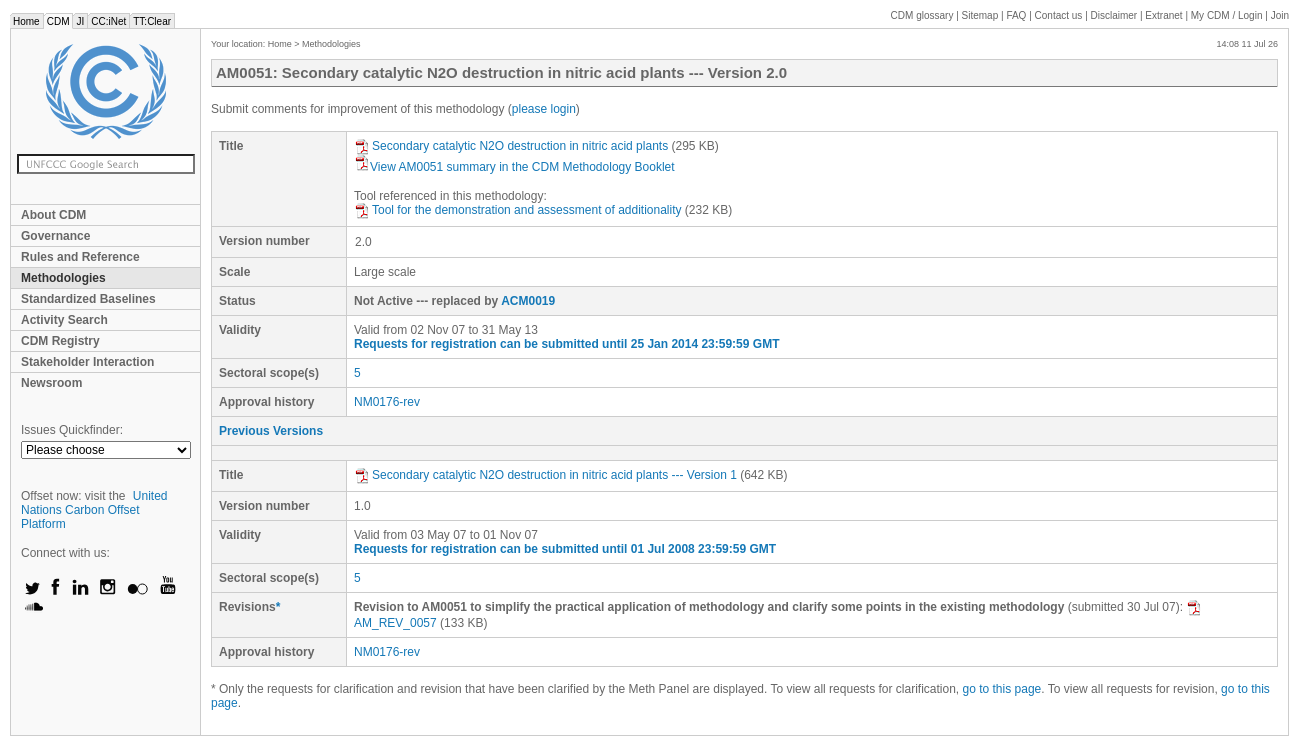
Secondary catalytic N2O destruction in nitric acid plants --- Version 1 (545, 475)
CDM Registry (60, 341)
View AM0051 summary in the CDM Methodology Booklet (514, 167)
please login (544, 109)
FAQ (1016, 15)
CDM (58, 21)
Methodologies (63, 278)
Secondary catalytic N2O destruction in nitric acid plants (511, 146)
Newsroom (51, 383)
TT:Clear (152, 21)
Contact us (1059, 15)
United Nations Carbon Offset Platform (94, 510)
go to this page (1002, 689)
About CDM (53, 215)
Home (26, 21)
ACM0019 (528, 301)
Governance (55, 236)
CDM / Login (1228, 15)
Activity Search (64, 320)
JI (80, 21)
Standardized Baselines (88, 299)
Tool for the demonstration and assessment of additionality (518, 210)
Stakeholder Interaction (87, 362)
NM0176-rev (387, 402)
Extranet (1163, 15)
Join (1280, 15)
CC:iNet (108, 21)
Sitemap (980, 15)
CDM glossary (922, 15)
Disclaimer (1114, 15)
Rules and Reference (80, 257)
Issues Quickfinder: (72, 430)
